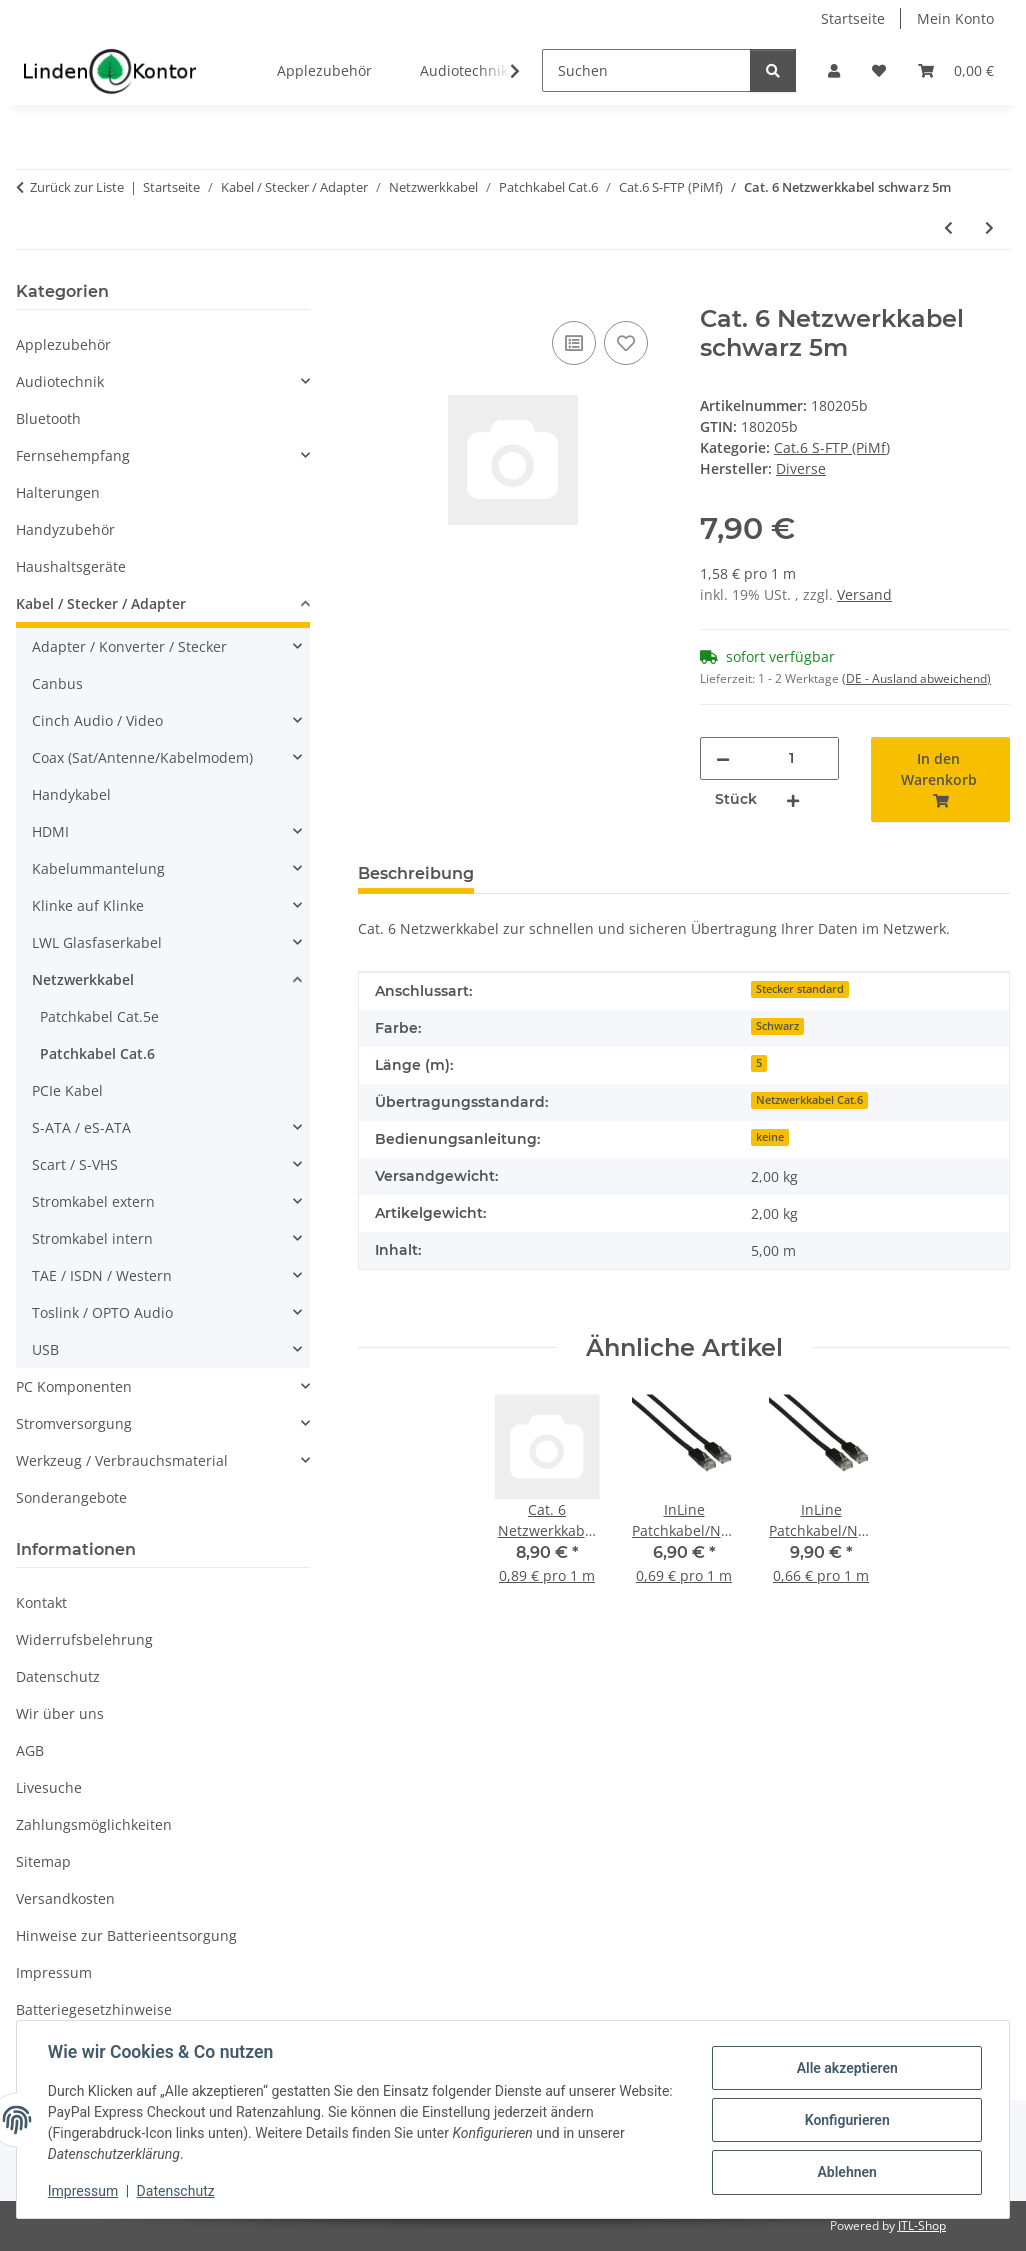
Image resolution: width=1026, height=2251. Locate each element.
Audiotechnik (60, 381)
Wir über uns (60, 1713)
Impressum (84, 2191)
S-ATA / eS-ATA (81, 1127)
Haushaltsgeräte (71, 566)
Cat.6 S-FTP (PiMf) (832, 447)
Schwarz (777, 1026)
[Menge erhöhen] (793, 799)
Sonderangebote (71, 1497)
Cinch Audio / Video (97, 720)
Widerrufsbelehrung (84, 1639)
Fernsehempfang (73, 455)
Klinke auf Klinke (88, 905)
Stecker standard (800, 989)
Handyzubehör (65, 529)
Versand (864, 594)
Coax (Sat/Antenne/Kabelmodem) (142, 757)
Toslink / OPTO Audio (102, 1312)
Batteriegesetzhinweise (94, 2009)
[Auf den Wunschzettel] (626, 343)
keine (770, 1137)
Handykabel (71, 794)
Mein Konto (955, 18)
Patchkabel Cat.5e (99, 1016)
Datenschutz (177, 2191)
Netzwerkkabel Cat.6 (809, 1100)
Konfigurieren (845, 2120)
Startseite (853, 18)
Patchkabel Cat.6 (97, 1053)
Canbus (57, 683)
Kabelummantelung (98, 868)
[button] (834, 70)
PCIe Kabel (67, 1090)
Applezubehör (63, 344)
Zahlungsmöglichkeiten (94, 1824)
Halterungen (58, 492)
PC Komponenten (74, 1386)
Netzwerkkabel (83, 979)
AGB (30, 1750)
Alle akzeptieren (845, 2068)
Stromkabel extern (93, 1201)
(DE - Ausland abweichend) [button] (916, 678)
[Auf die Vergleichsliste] (574, 343)
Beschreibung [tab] (416, 873)
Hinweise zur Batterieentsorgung (126, 1935)
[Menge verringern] (723, 758)
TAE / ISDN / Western (102, 1275)
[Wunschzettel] (879, 70)
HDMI (50, 831)
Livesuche (49, 1787)
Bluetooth (48, 418)
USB (45, 1349)
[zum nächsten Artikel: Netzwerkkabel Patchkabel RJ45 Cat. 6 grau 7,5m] (989, 227)
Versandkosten (65, 1898)
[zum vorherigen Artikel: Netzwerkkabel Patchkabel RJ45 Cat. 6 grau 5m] (948, 227)
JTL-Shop (922, 2225)
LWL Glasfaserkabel (97, 942)
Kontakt (41, 1602)
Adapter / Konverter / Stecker (129, 646)
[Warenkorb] (956, 70)
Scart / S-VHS (75, 1164)
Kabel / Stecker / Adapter (101, 603)
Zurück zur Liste (77, 187)
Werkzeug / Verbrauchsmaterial (122, 1460)
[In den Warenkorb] (374, 294)
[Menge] (791, 758)
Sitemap (43, 1861)
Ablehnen (845, 2172)
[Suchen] (646, 70)
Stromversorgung (74, 1423)
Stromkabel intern (92, 1238)
